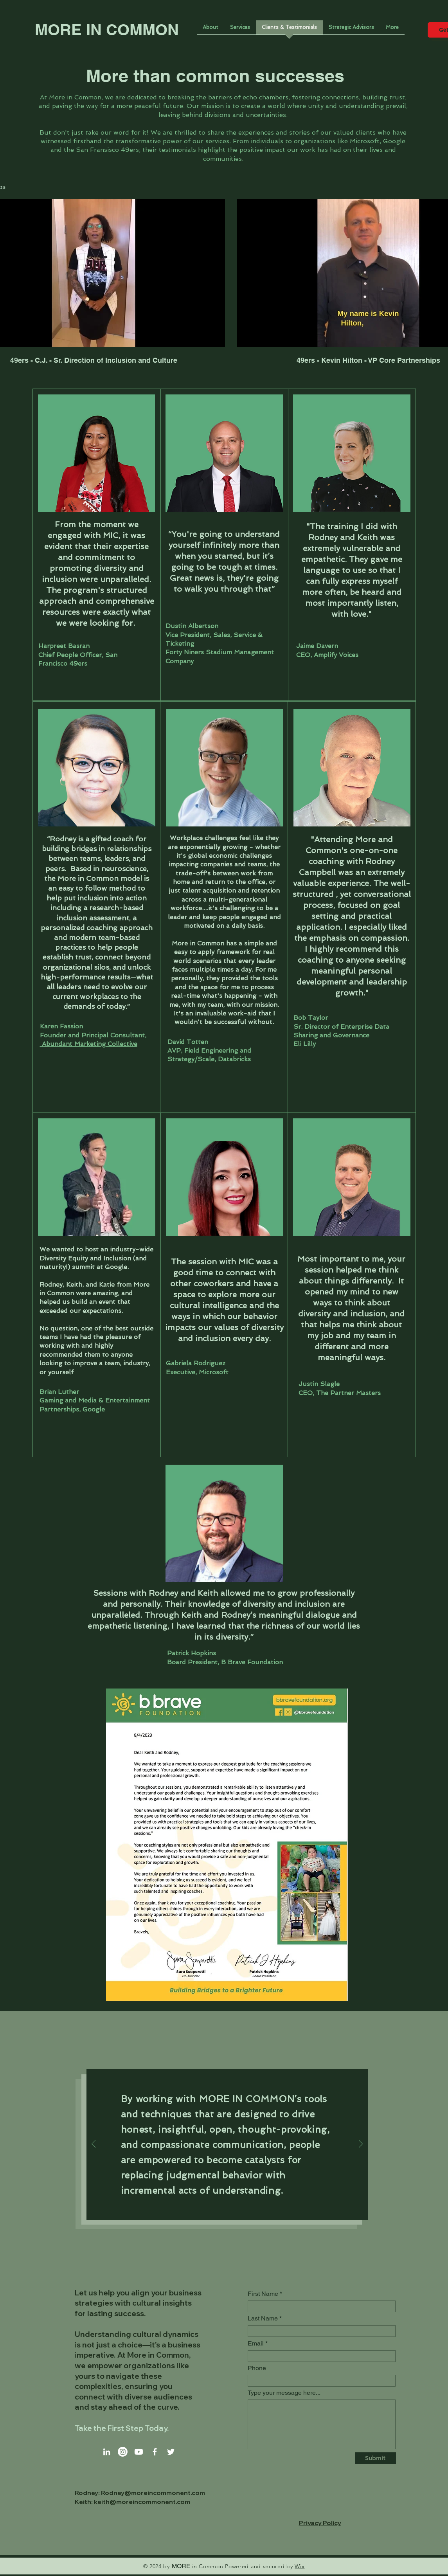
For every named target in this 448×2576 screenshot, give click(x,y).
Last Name (263, 2318)
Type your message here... (284, 2393)
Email (256, 2343)
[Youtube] (139, 2452)
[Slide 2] (228, 2209)
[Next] (361, 2144)
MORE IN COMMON (107, 29)
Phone (257, 2368)
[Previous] (93, 2144)
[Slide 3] (236, 2209)
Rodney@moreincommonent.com (153, 2493)
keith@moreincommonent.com (142, 2502)
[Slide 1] (218, 2209)
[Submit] (375, 2458)
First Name (263, 2294)
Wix (299, 2566)
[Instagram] (123, 2452)
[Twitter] (171, 2452)
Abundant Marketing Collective (88, 1044)
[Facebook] (155, 2452)
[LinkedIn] (107, 2452)
